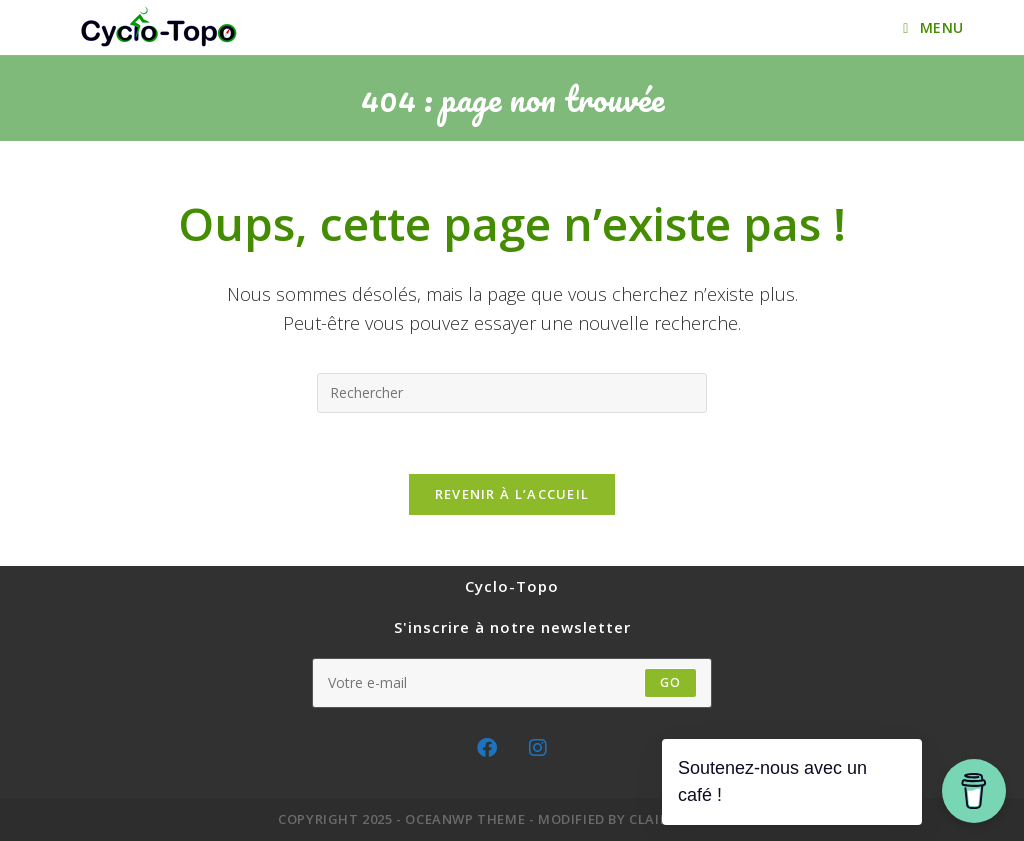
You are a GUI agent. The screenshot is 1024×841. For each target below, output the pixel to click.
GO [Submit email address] (670, 682)
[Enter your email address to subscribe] (512, 683)
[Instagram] (538, 748)
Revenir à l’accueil (512, 494)
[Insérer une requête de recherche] (512, 393)
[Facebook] (487, 748)
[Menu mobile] (933, 27)
